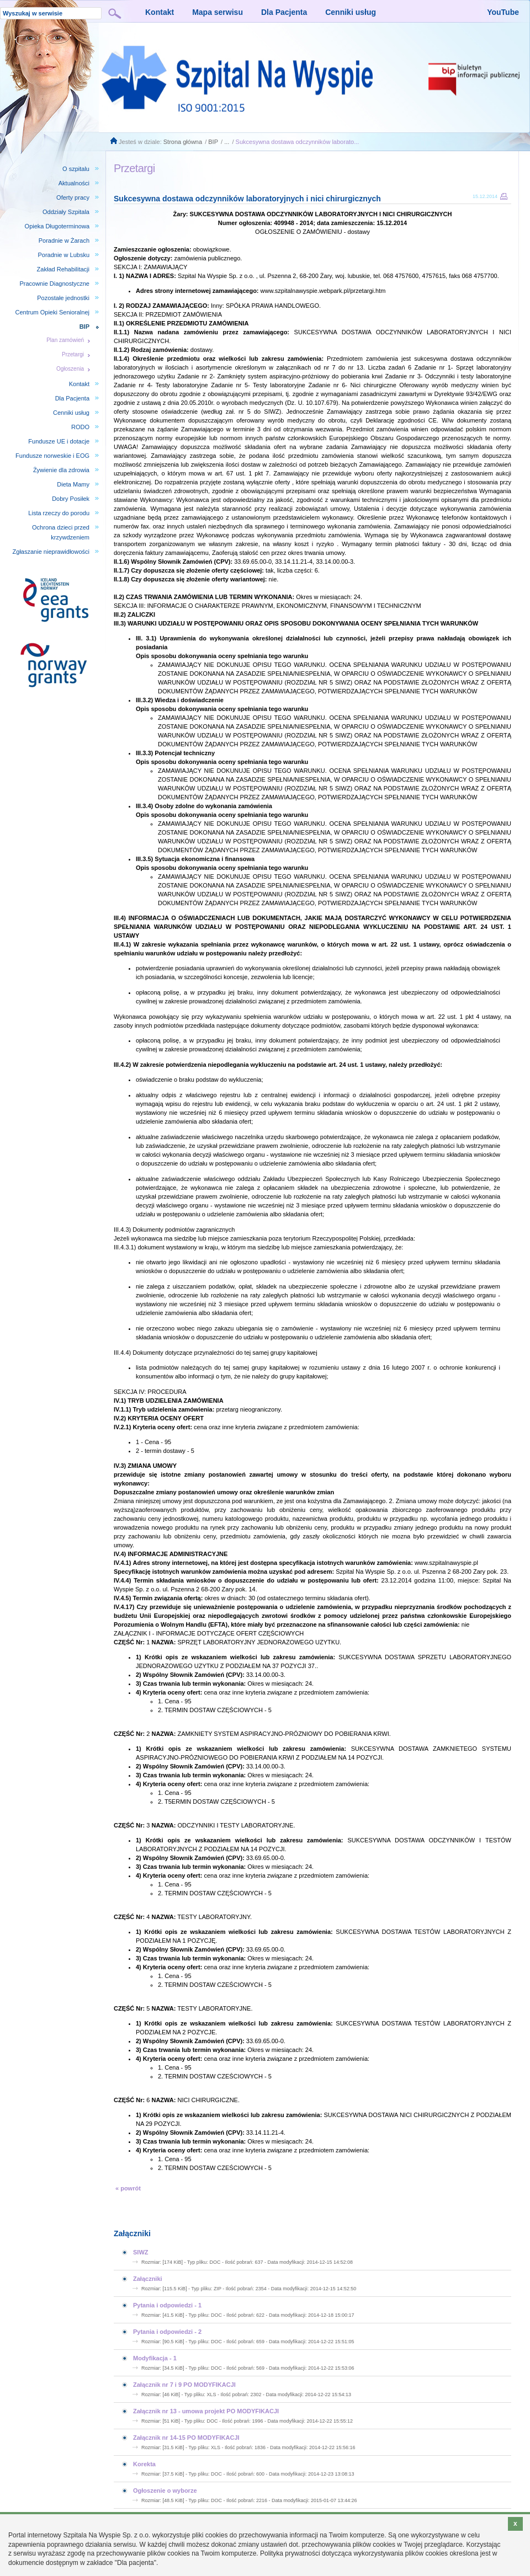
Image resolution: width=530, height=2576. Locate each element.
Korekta (144, 2464)
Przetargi (73, 354)
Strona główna (182, 141)
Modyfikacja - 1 (155, 2358)
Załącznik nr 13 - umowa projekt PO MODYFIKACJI (206, 2411)
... (226, 141)
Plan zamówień (65, 340)
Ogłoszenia (70, 369)
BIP (213, 141)
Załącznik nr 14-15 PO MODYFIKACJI (186, 2437)
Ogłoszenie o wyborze (165, 2490)
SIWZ (141, 2252)
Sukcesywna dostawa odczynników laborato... (297, 141)
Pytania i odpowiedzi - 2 (167, 2331)
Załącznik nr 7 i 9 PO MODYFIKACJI (184, 2384)
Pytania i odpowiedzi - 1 (167, 2305)
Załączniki (147, 2278)
